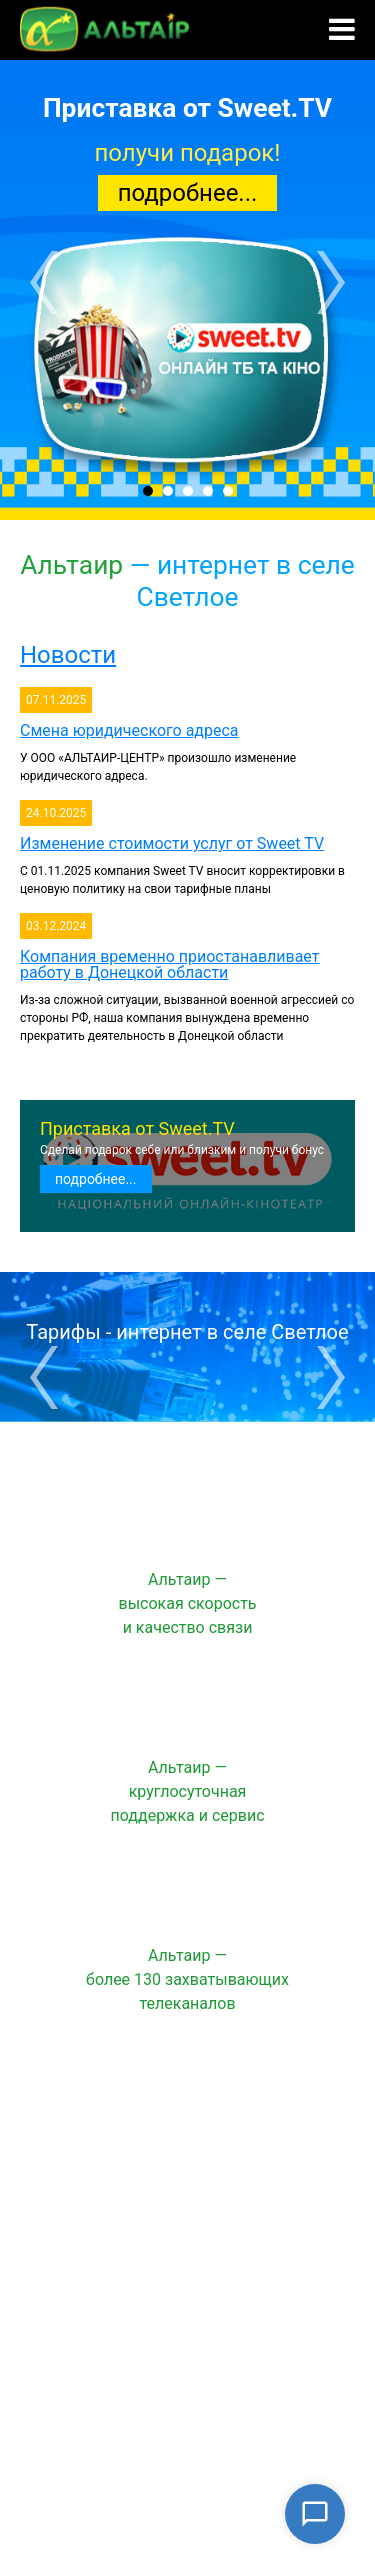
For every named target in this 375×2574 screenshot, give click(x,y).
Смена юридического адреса (129, 730)
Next (331, 282)
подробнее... (188, 193)
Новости (68, 655)
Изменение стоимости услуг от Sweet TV (172, 843)
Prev (44, 282)
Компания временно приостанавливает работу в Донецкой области (169, 964)
